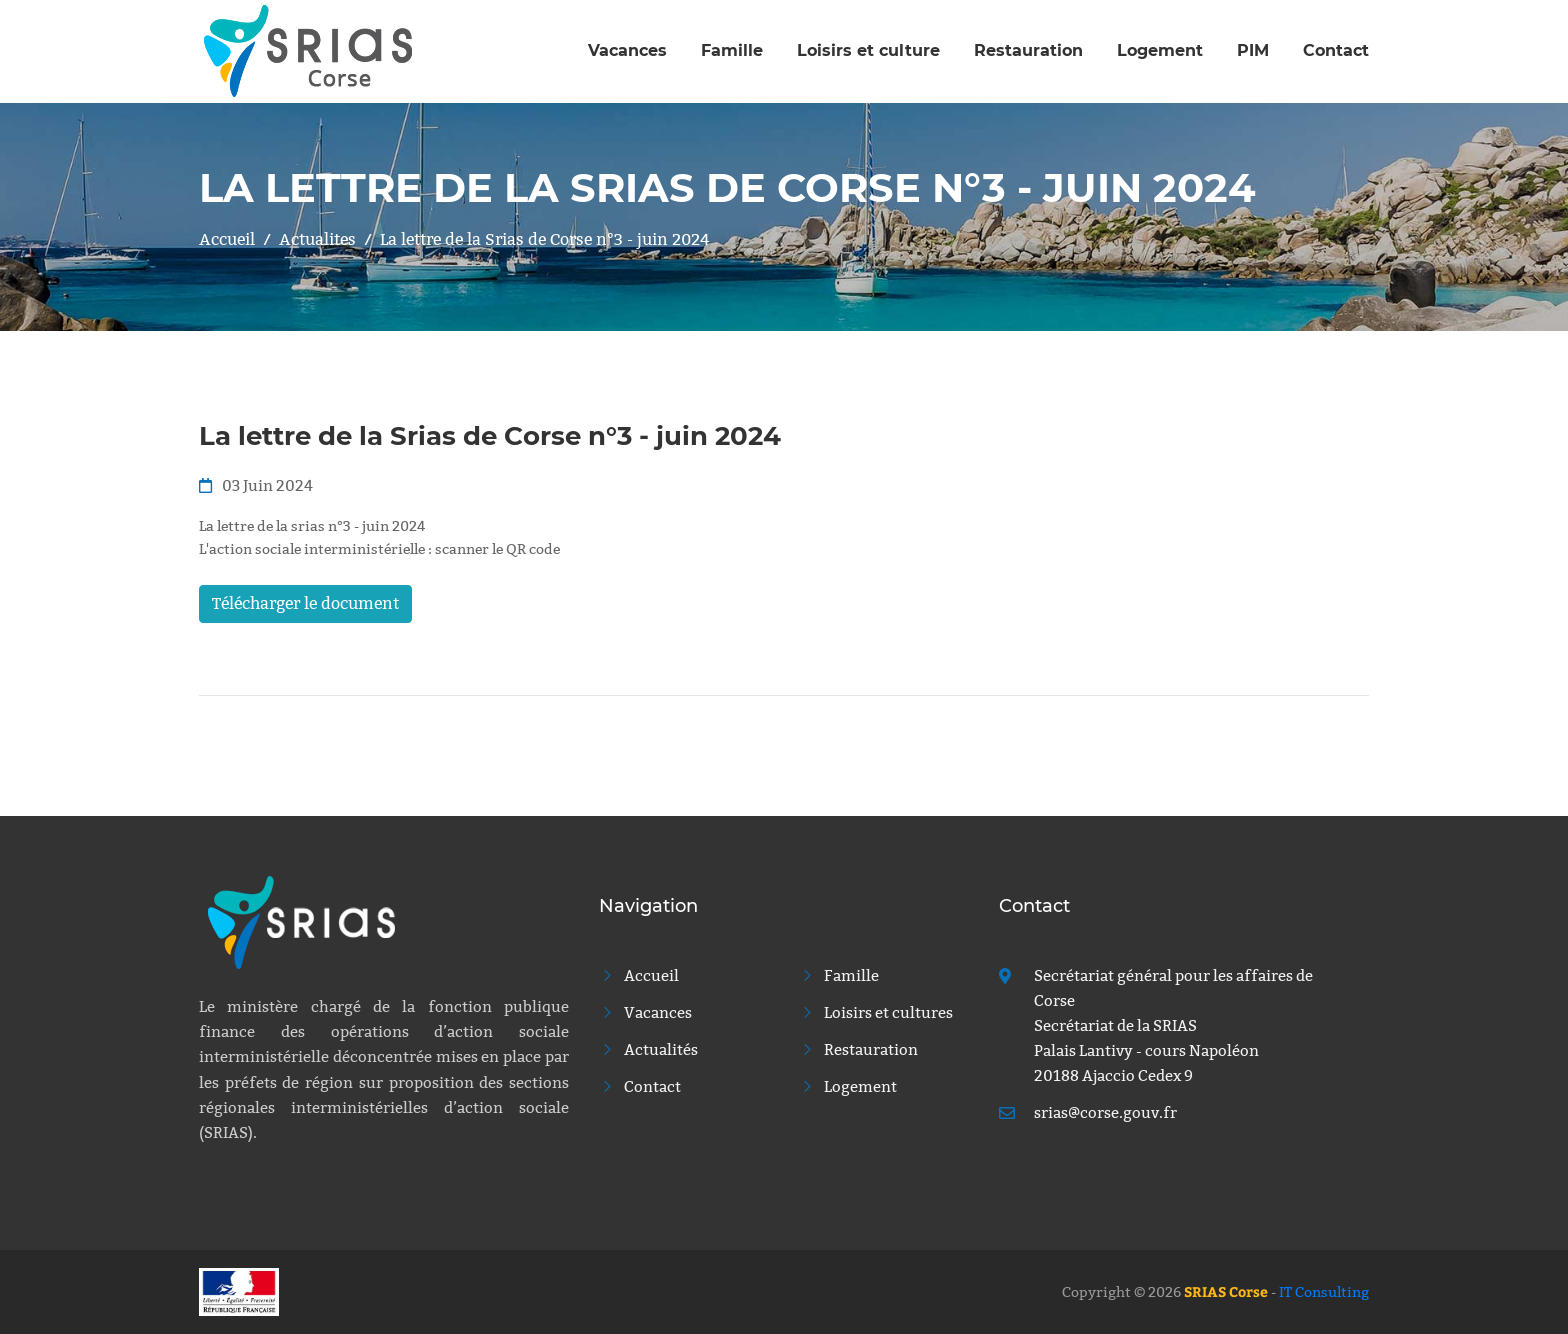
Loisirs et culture (868, 50)
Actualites (317, 239)
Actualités (648, 1049)
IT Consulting (1324, 1292)
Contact (1336, 50)
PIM (1253, 50)
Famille (732, 50)
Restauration (1028, 50)
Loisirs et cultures (876, 1012)
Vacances (627, 50)
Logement (1160, 50)
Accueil (227, 239)
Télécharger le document (305, 603)
